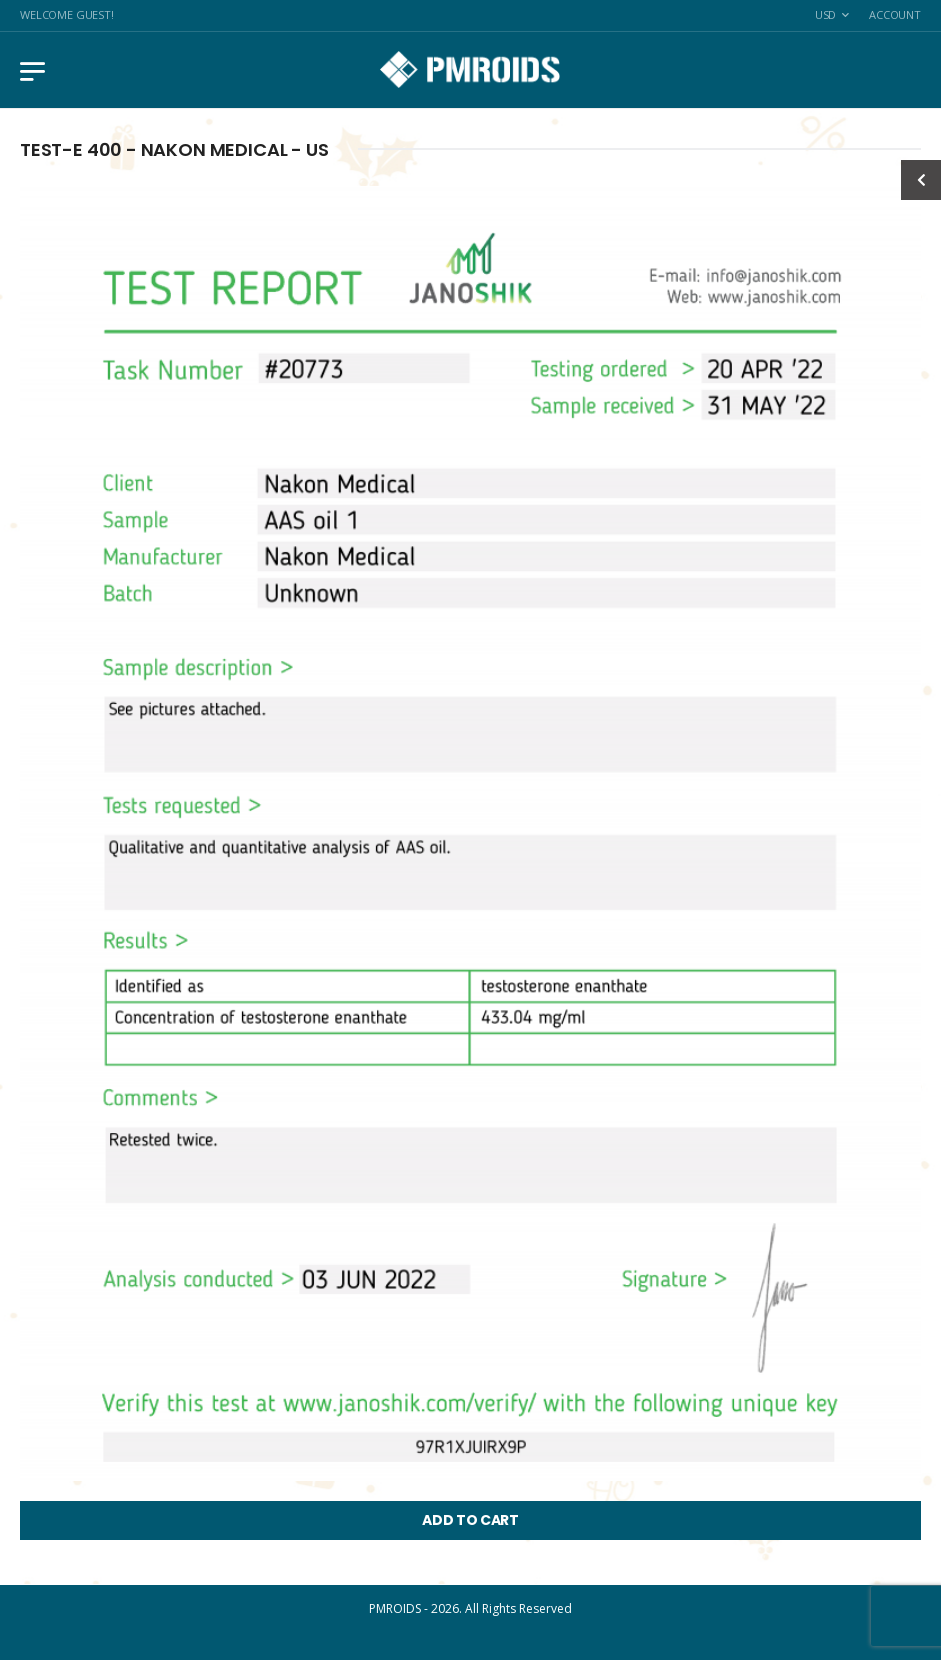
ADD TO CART (470, 1520)
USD (826, 14)
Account (895, 14)
